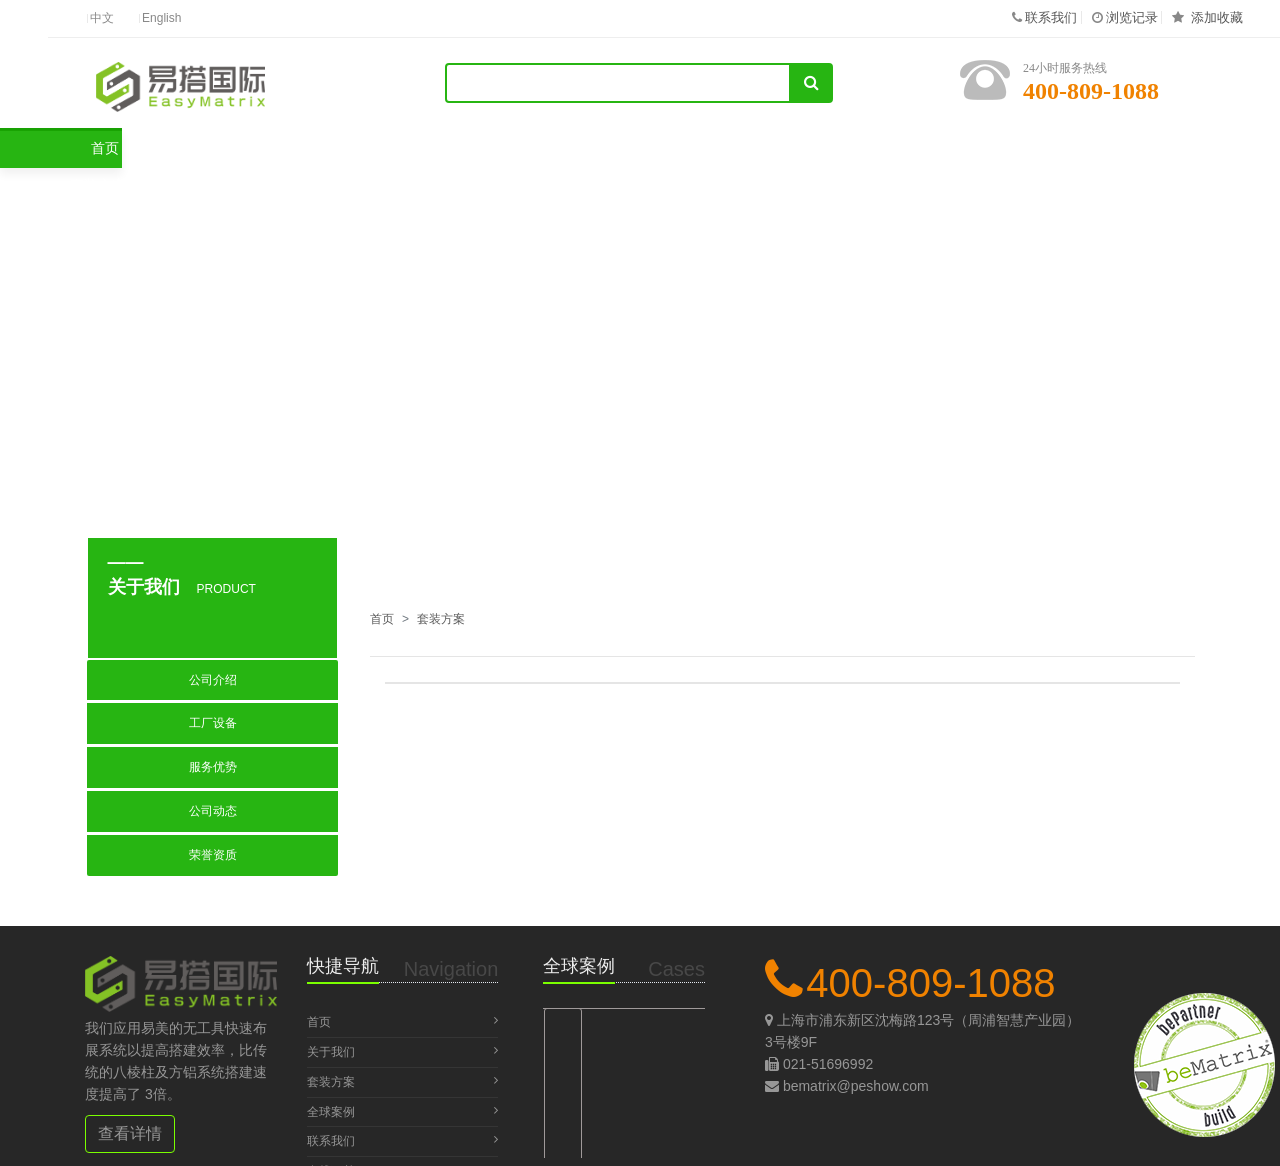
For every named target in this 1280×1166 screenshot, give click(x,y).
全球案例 (488, 148)
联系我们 (1051, 17)
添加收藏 (1217, 17)
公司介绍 (213, 680)
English (161, 18)
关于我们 (648, 148)
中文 (102, 18)
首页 (175, 148)
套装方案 (328, 148)
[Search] (618, 83)
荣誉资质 (213, 855)
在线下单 (975, 148)
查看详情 (130, 1133)
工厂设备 (213, 723)
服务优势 (213, 767)
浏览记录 (1132, 17)
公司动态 (213, 811)
